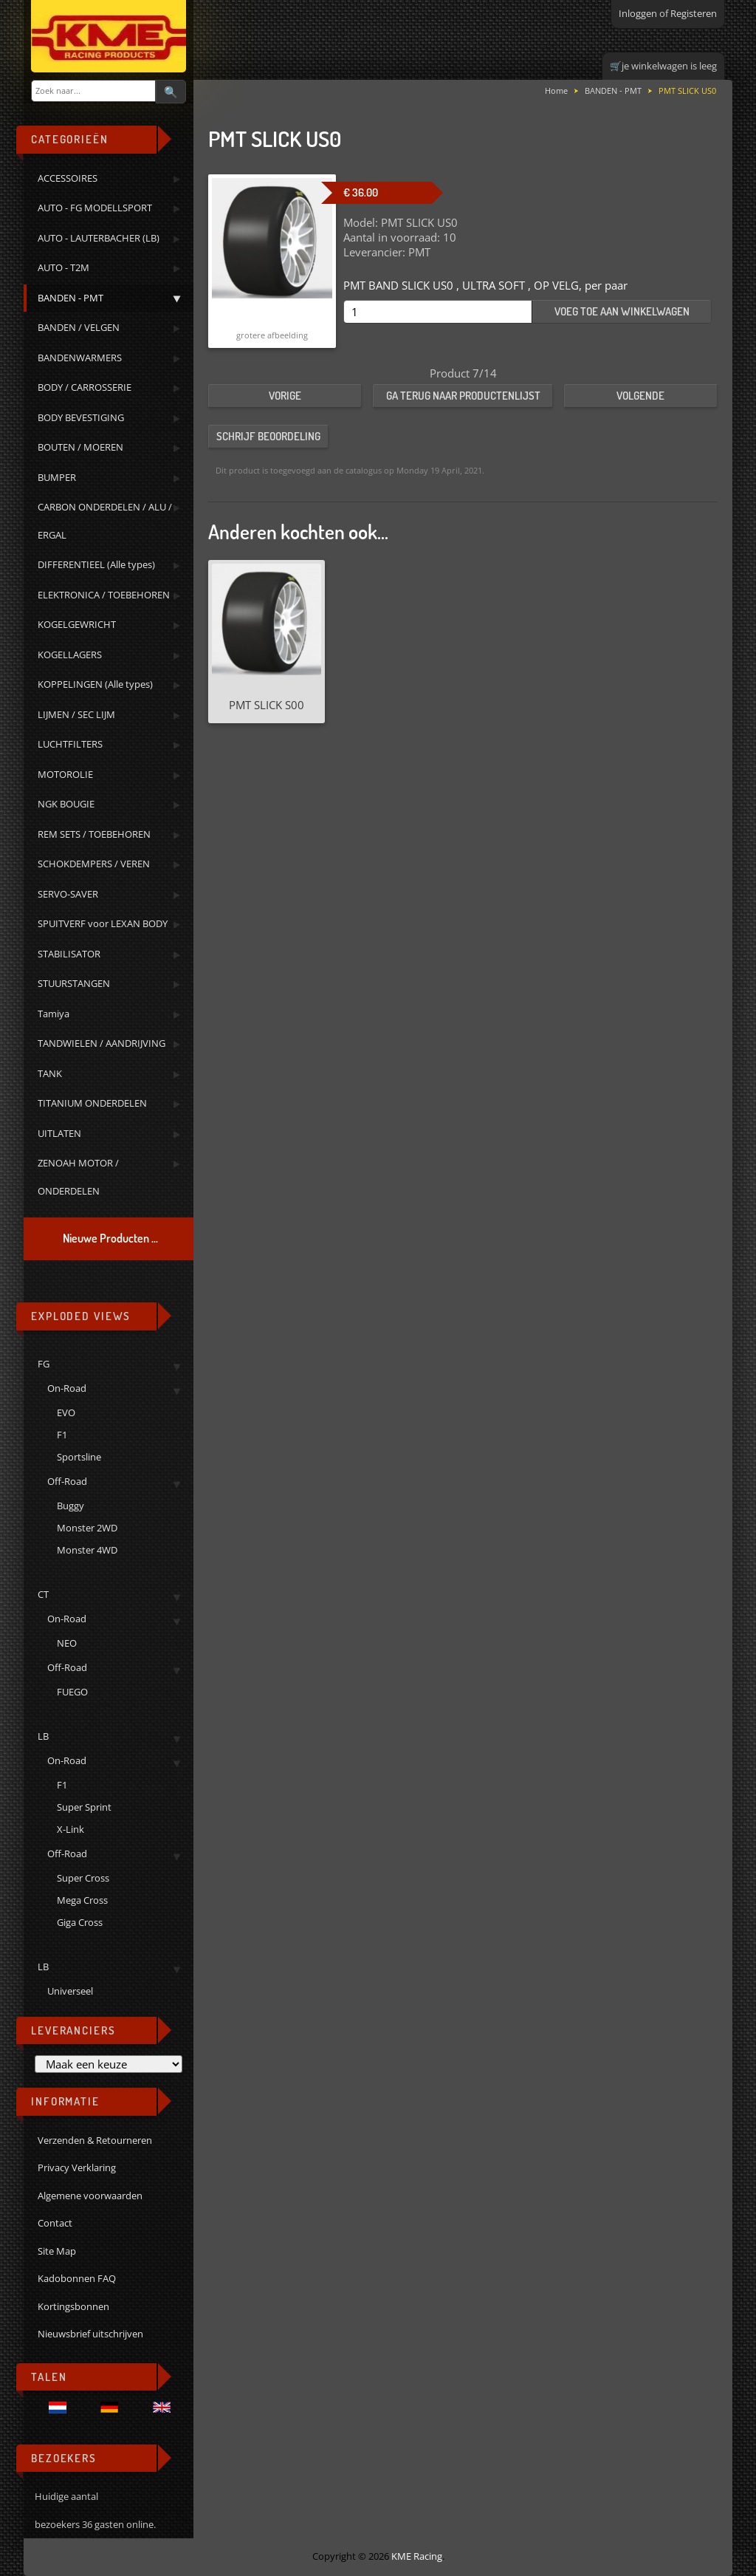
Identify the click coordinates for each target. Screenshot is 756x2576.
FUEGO (72, 1691)
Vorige (285, 396)
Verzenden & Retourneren (95, 2140)
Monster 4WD (87, 1550)
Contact (55, 2223)
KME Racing (416, 2556)
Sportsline (79, 1456)
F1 (62, 1434)
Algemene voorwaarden (90, 2195)
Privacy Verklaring (77, 2167)
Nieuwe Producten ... (110, 1238)
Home (556, 90)
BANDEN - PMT (613, 90)
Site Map (57, 2251)
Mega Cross (82, 1900)
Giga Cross (80, 1922)
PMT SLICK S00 (266, 704)
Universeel (70, 1991)
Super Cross (83, 1878)
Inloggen (638, 13)
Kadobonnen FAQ (77, 2278)
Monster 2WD (87, 1527)
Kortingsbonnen (73, 2306)
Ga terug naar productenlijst (463, 396)
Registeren (693, 13)
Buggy (70, 1505)
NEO (67, 1643)
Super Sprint (84, 1807)
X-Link (70, 1829)
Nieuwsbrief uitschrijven (90, 2333)
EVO (66, 1412)
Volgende (640, 396)
